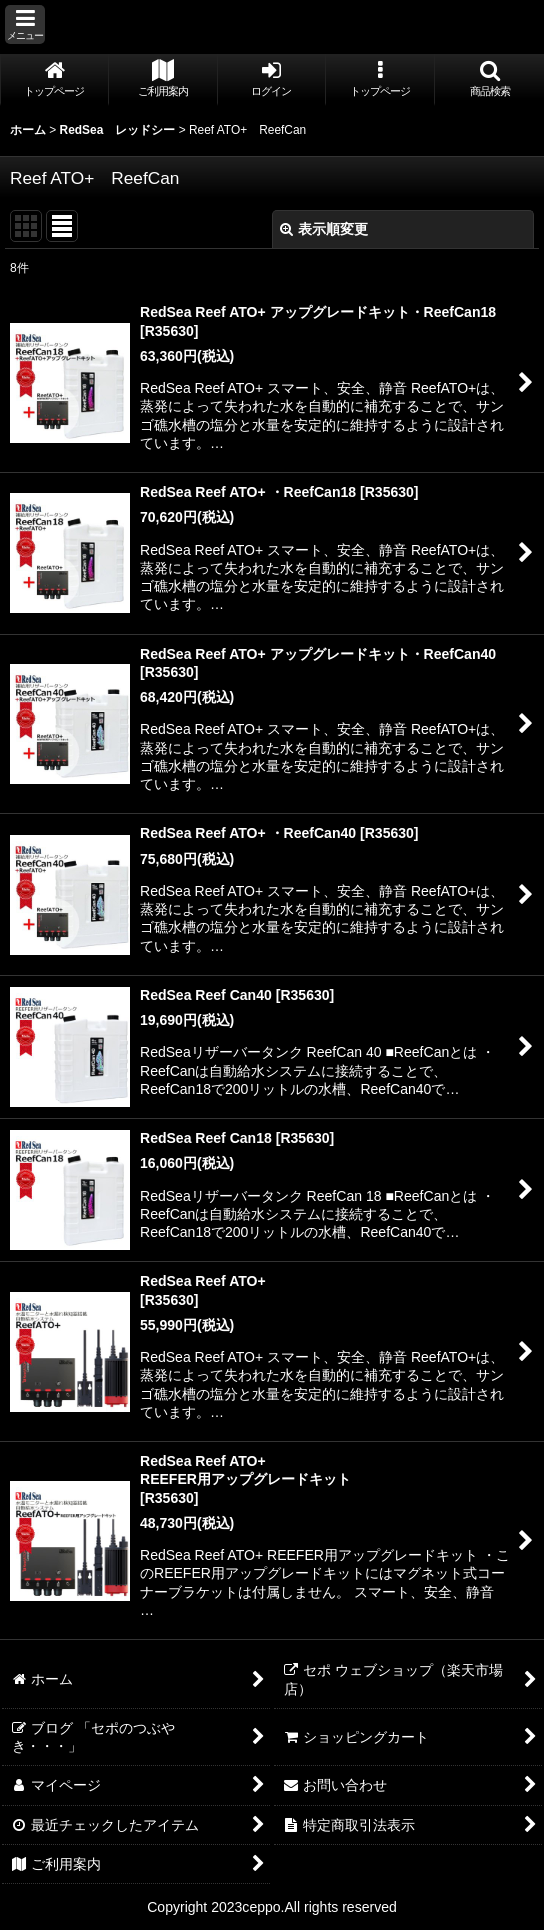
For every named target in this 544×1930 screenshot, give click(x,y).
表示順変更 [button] (324, 229)
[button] (25, 24)
